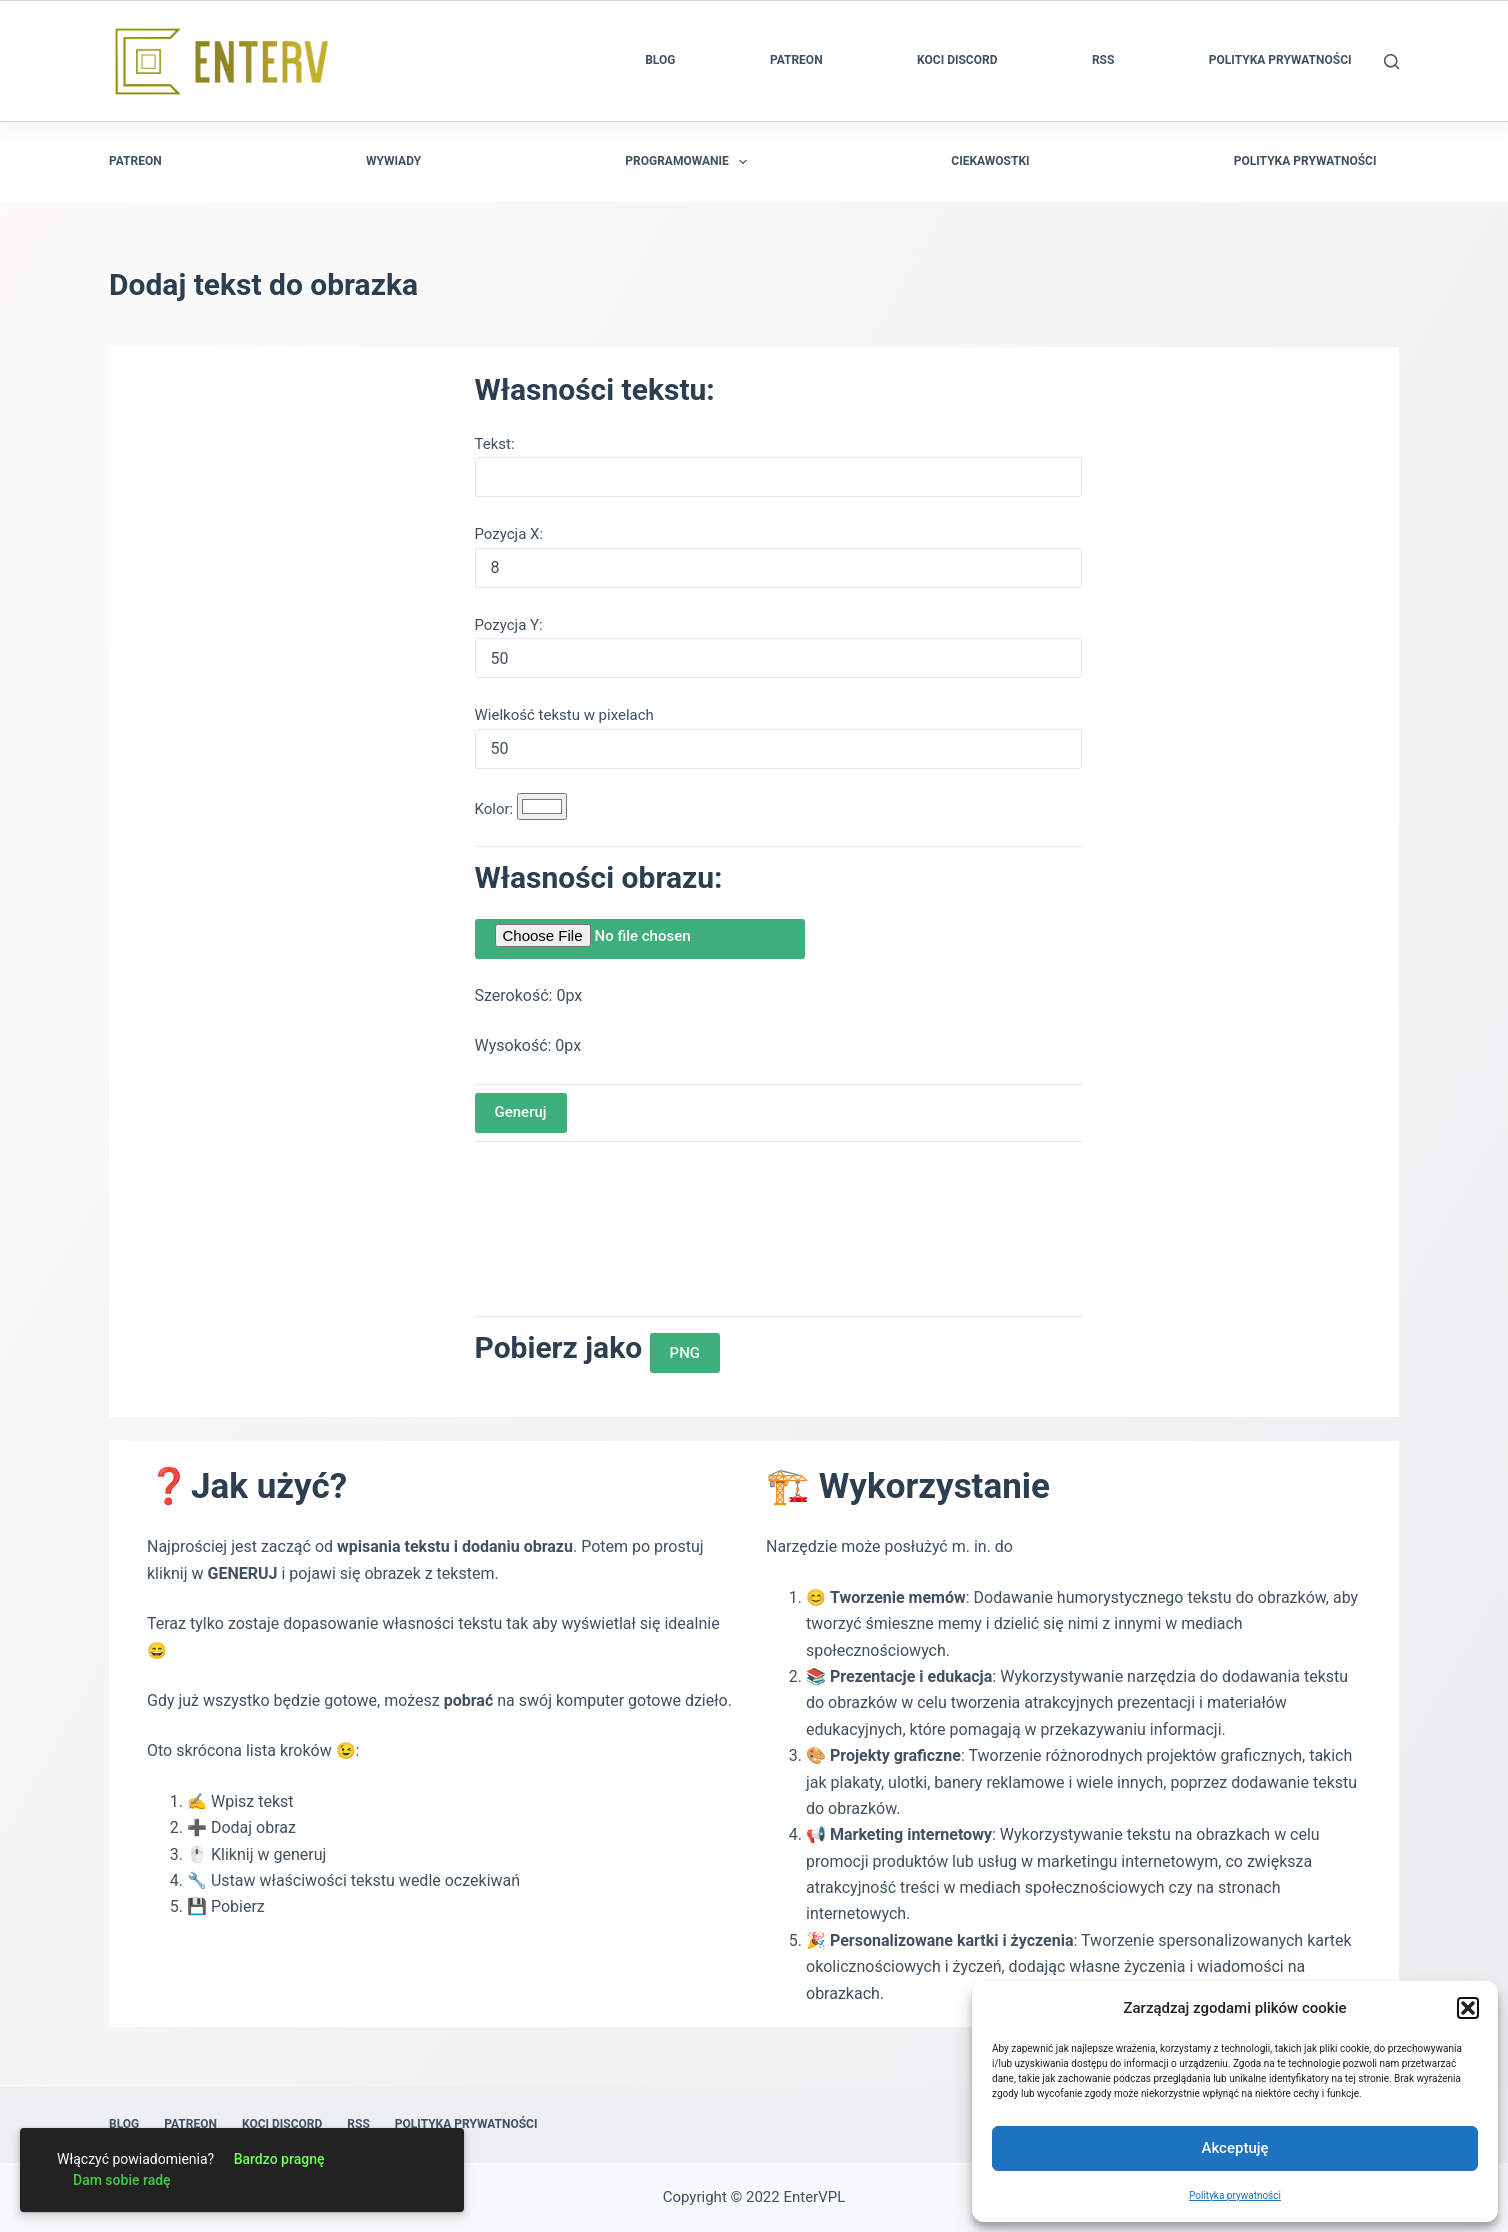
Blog (660, 60)
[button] (1468, 2008)
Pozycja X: (509, 534)
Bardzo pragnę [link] (279, 2159)
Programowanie (690, 162)
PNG (685, 1353)
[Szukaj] (1391, 61)
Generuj (521, 1112)
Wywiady (393, 161)
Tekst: (495, 444)
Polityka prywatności (1235, 2195)
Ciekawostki (990, 161)
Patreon (796, 60)
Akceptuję (1234, 2148)
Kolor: (496, 809)
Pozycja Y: (509, 625)
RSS (1103, 60)
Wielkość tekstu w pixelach (564, 715)
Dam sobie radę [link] (122, 2180)
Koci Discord (957, 60)
